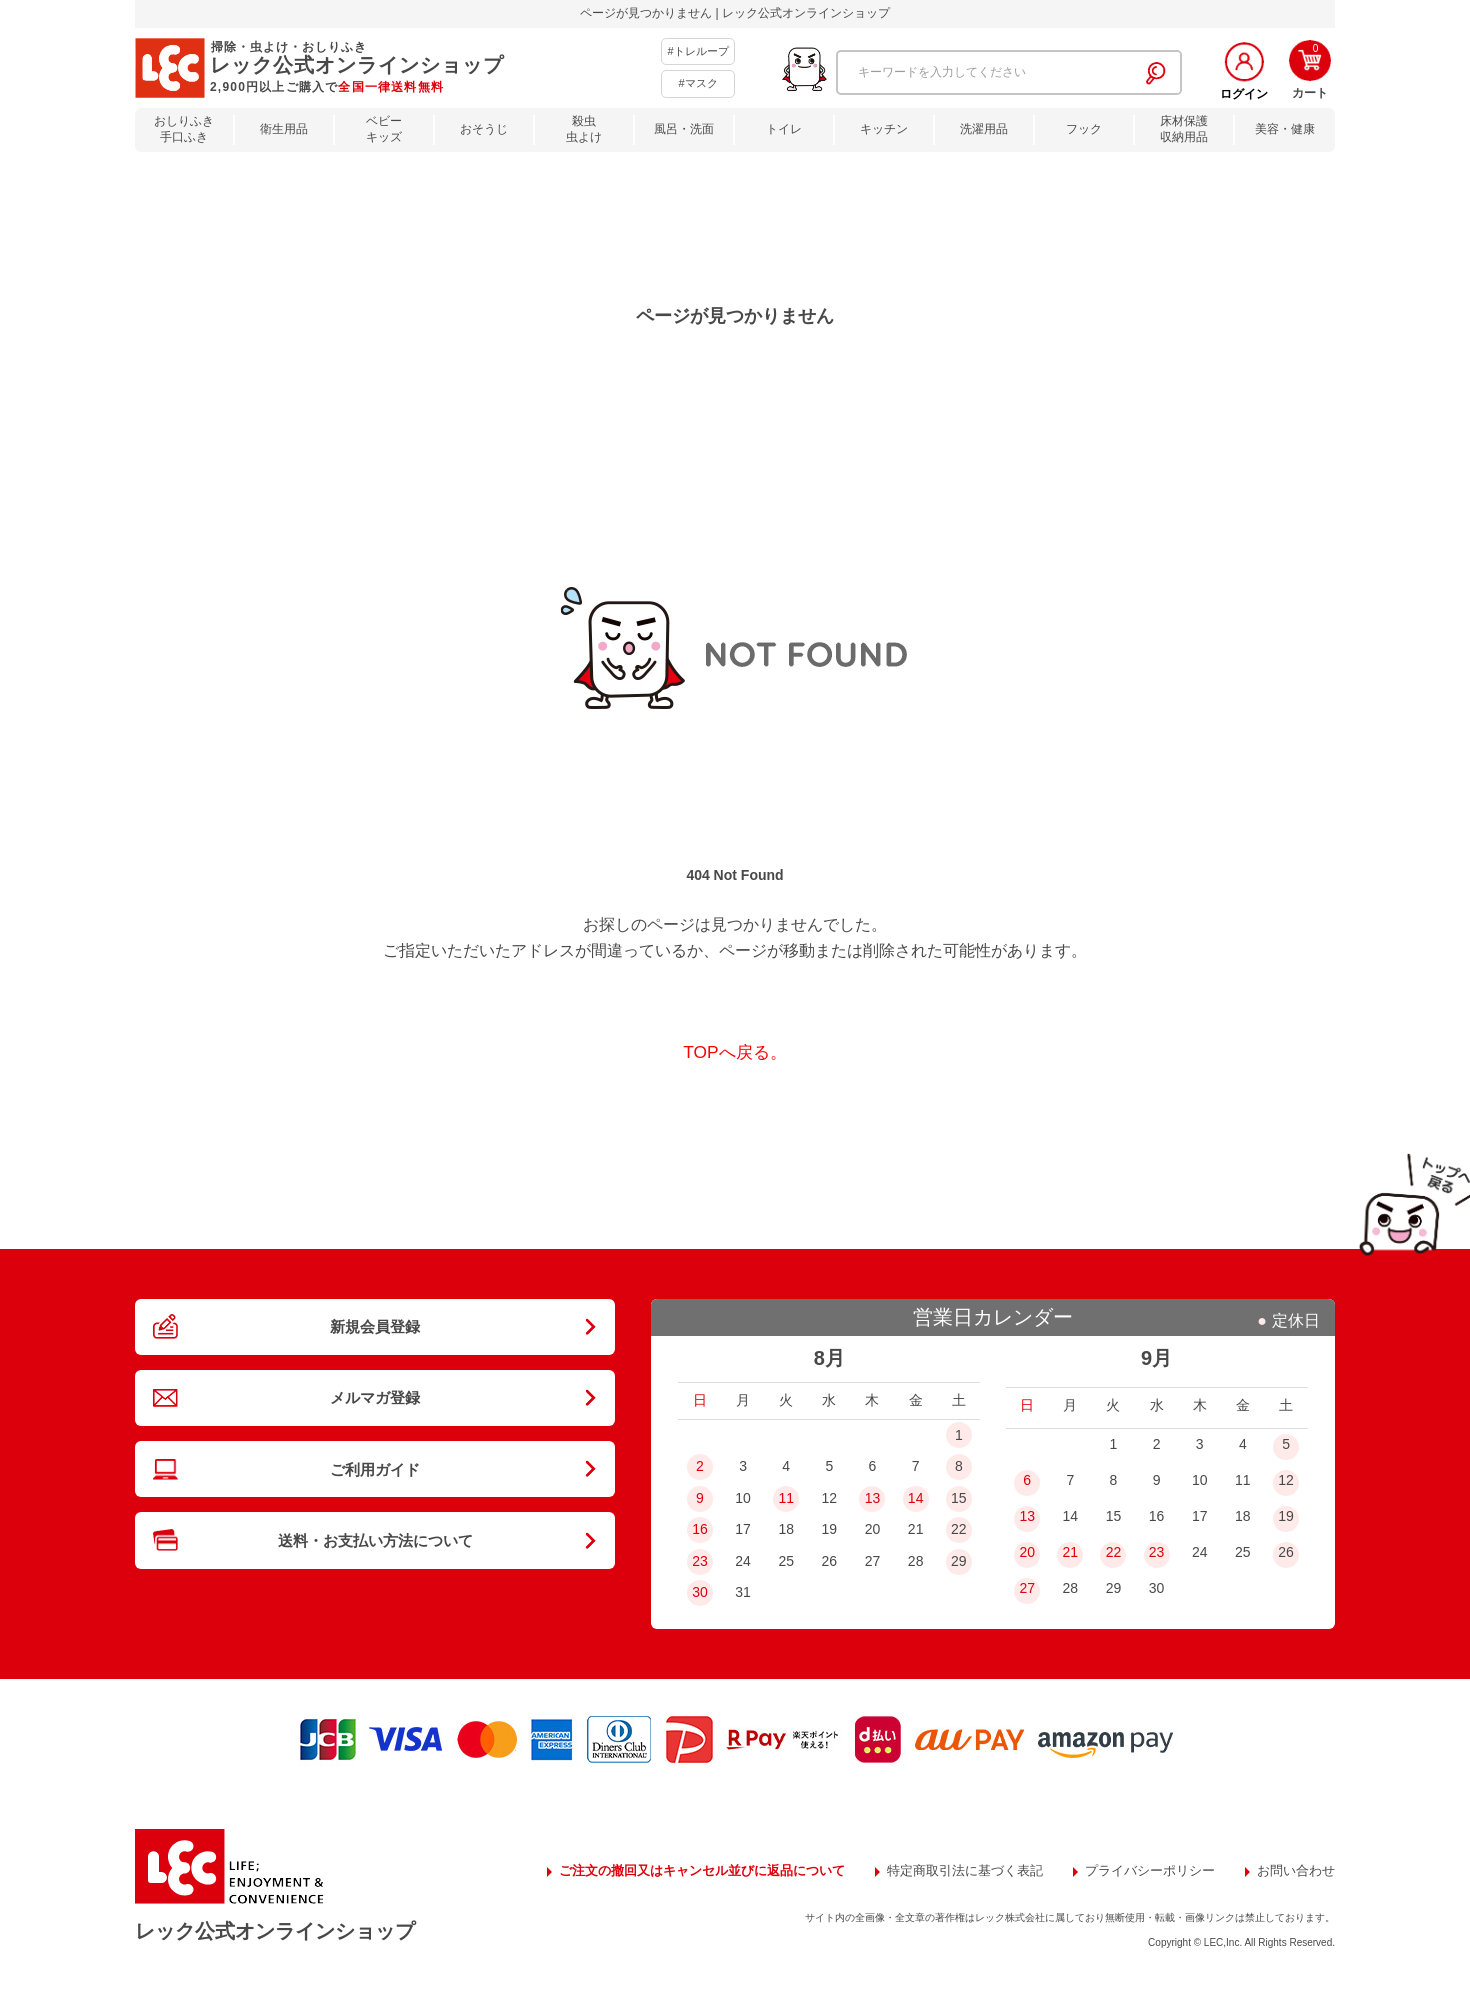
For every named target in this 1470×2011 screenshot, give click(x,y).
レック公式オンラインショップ (301, 1941)
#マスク (697, 83)
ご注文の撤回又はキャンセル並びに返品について (664, 1871)
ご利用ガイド (375, 1502)
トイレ (784, 129)
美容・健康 (1285, 129)
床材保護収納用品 (1184, 129)
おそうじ (484, 129)
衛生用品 (284, 129)
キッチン (884, 129)
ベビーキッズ (384, 129)
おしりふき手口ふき (184, 129)
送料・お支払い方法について (375, 1587)
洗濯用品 (984, 129)
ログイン (1244, 94)
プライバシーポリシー (1140, 1871)
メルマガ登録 (375, 1417)
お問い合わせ (552, 1897)
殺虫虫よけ (584, 129)
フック (1084, 129)
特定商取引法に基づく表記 (944, 1871)
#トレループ (697, 51)
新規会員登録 (375, 1333)
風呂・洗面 (684, 129)
